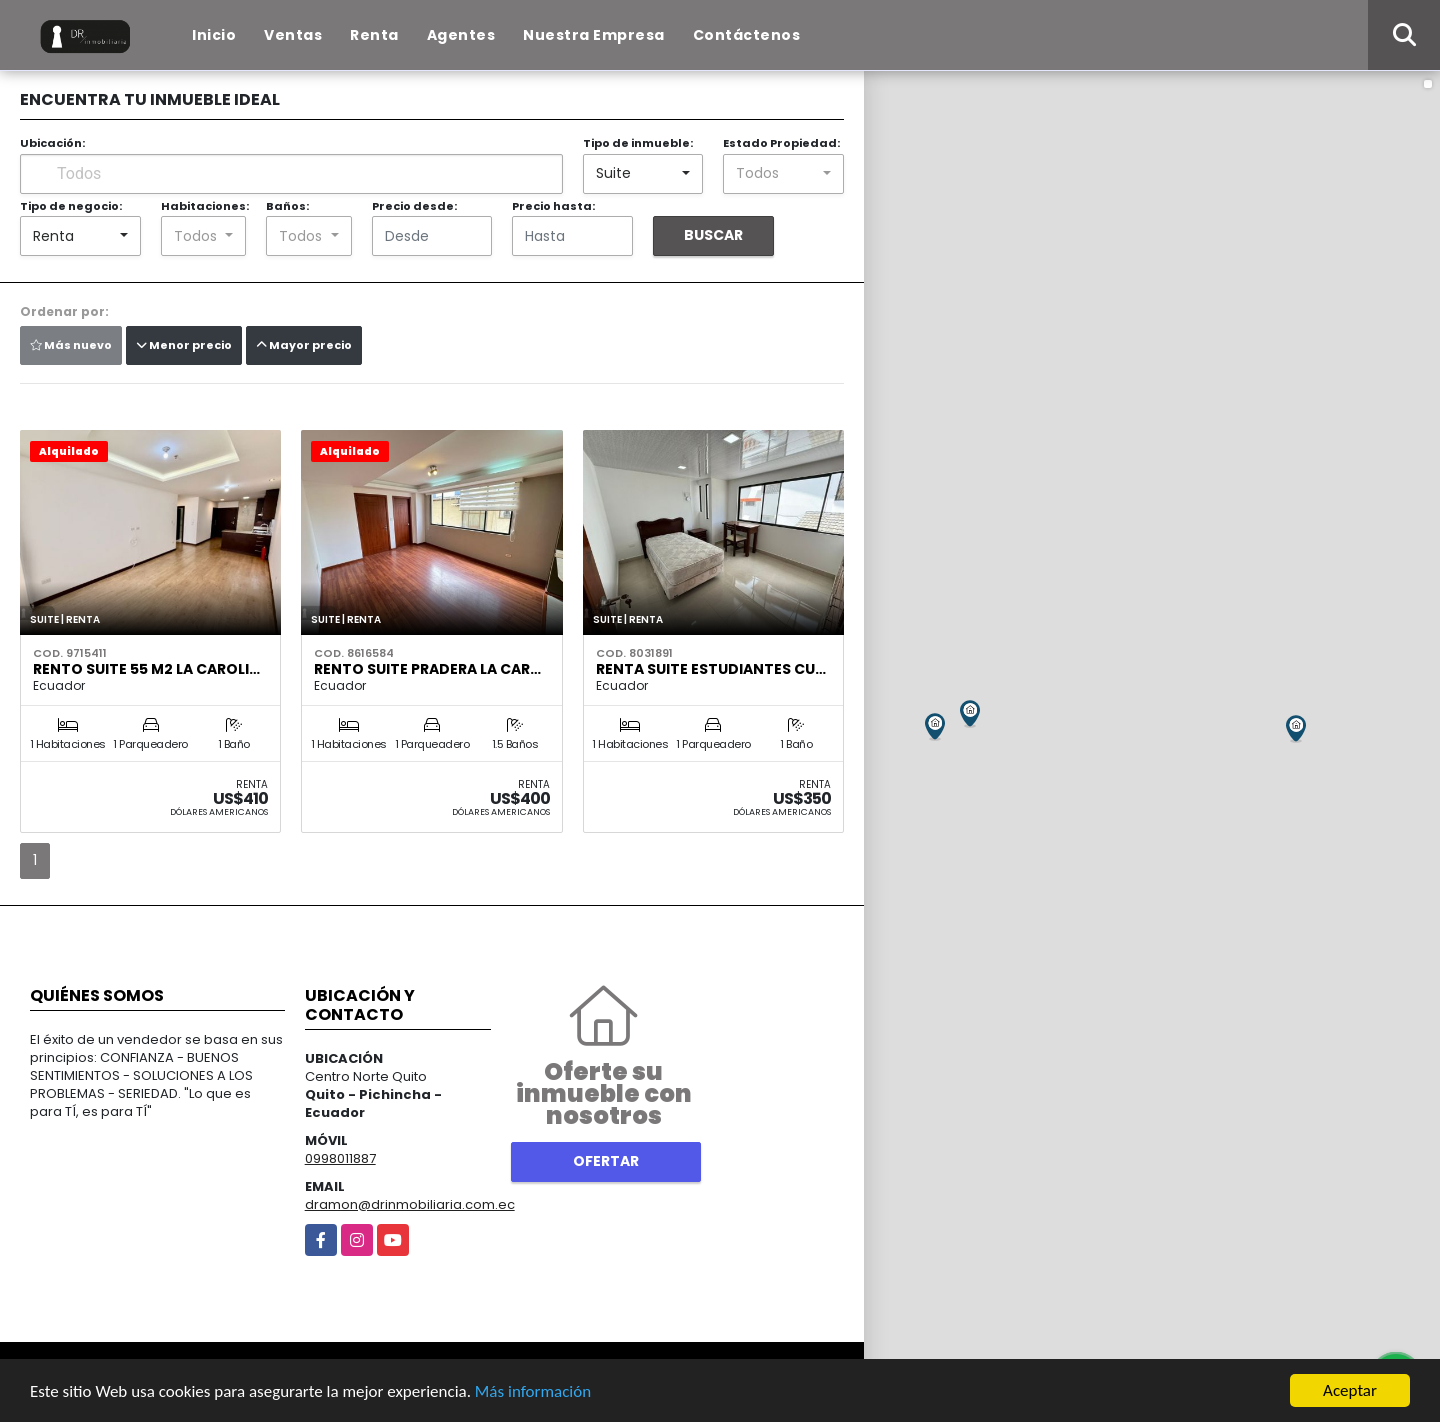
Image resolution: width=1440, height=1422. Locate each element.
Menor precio (184, 345)
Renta (374, 35)
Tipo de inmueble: (638, 143)
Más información (533, 1391)
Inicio (214, 35)
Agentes (461, 35)
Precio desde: (414, 206)
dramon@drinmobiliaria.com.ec (410, 1204)
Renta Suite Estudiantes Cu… (711, 669)
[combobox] (643, 174)
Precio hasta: (553, 206)
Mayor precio (304, 345)
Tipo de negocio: (71, 206)
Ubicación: (52, 143)
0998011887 (340, 1158)
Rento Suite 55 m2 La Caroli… (146, 669)
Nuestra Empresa (594, 35)
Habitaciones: (205, 206)
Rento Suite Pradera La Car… (427, 669)
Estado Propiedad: (781, 143)
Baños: (287, 206)
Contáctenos (747, 35)
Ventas (293, 35)
